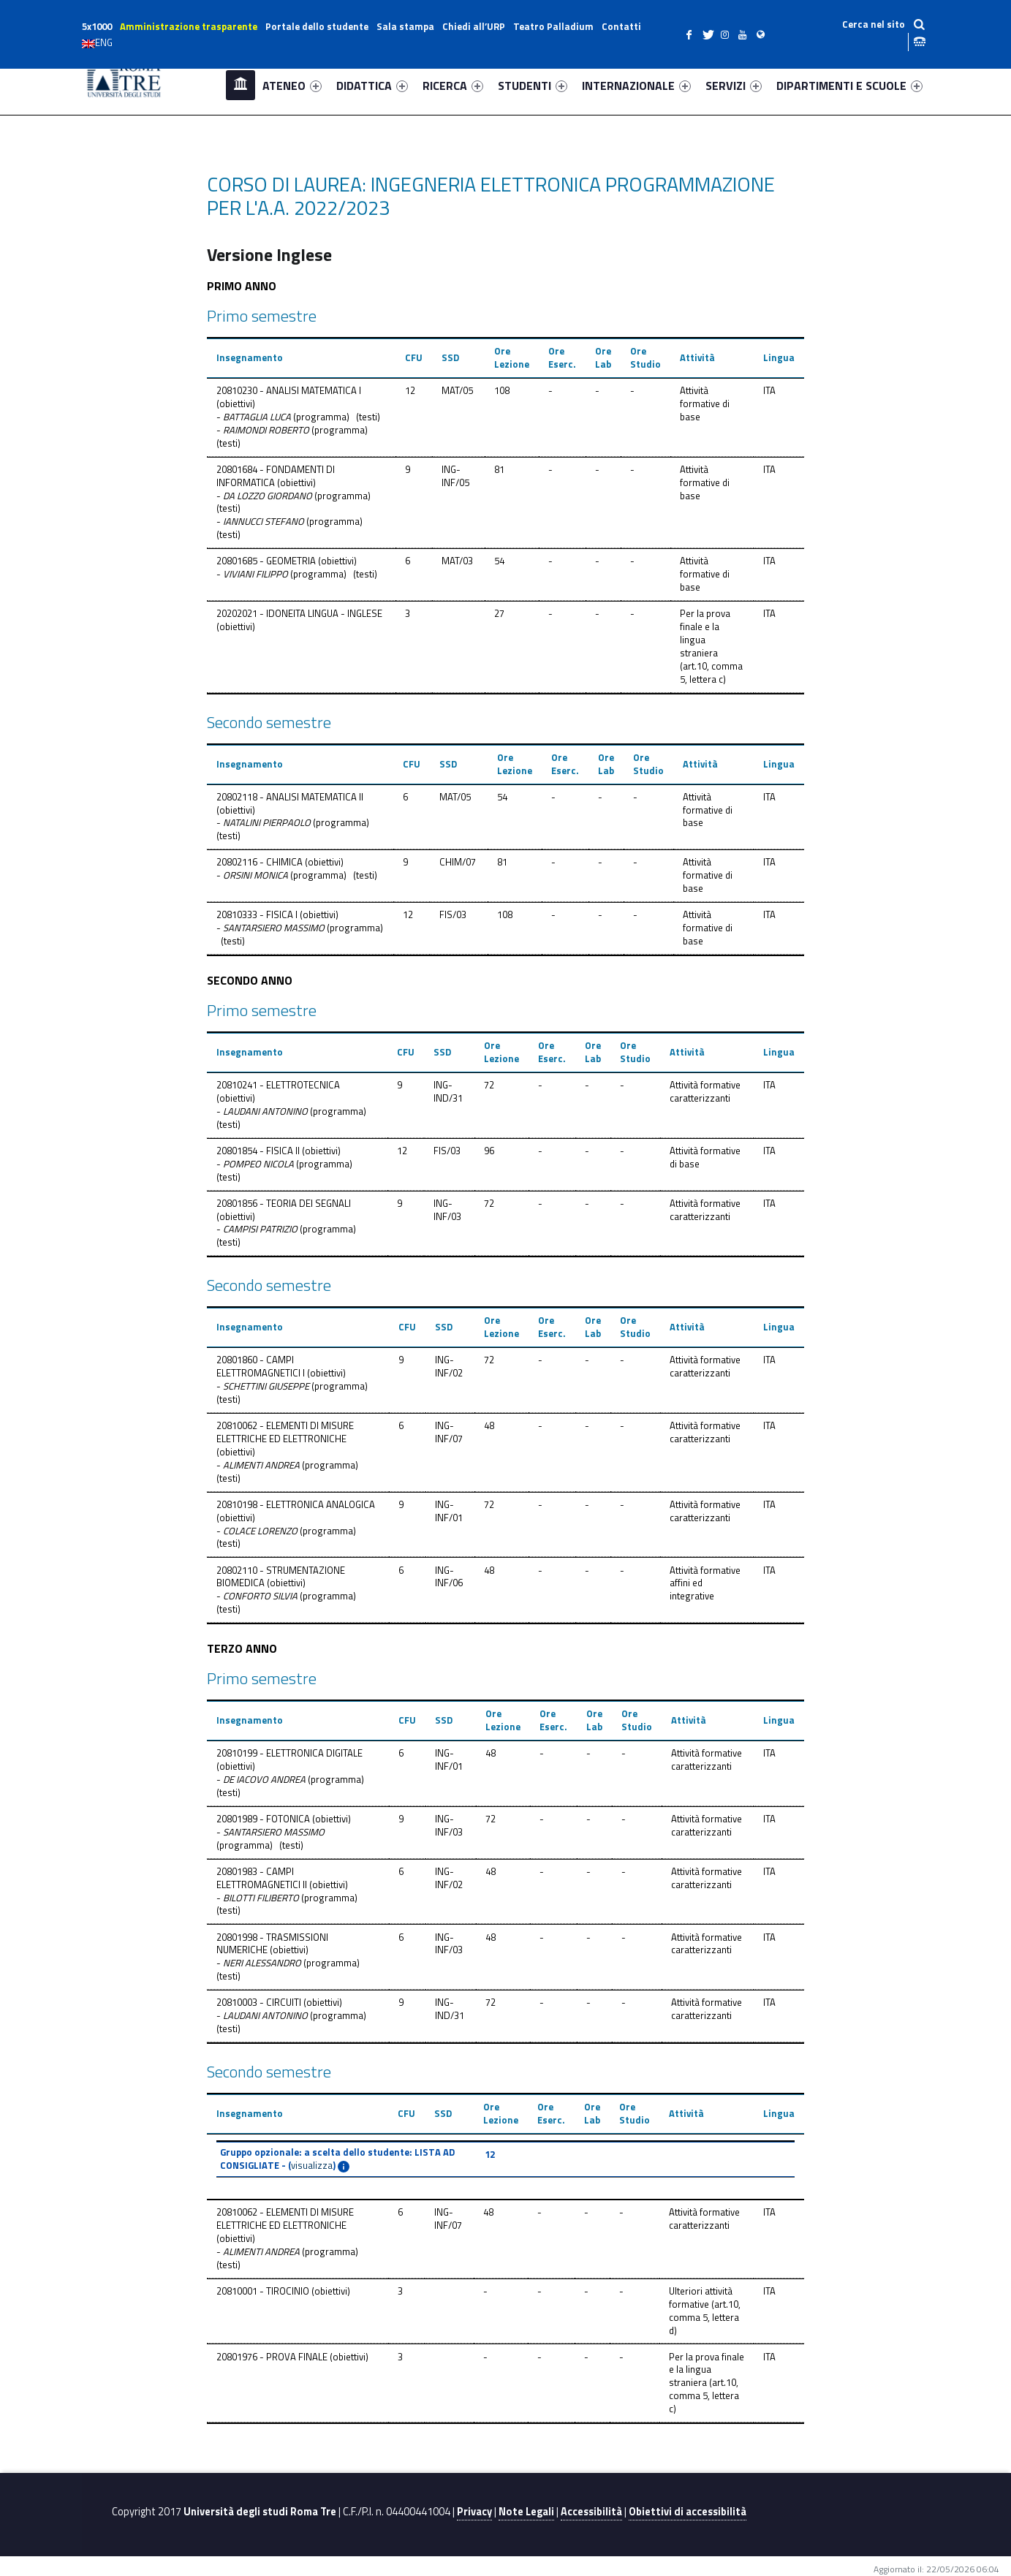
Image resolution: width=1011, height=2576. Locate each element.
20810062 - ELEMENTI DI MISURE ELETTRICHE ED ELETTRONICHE (285, 1432)
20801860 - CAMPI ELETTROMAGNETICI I (260, 1366)
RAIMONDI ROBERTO (266, 430)
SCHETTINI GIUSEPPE (266, 1386)
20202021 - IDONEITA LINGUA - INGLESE (299, 613)
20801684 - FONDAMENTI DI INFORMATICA (275, 476)
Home (240, 85)
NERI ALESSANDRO (262, 1962)
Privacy (474, 2512)
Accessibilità (591, 2512)
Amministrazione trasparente (188, 26)
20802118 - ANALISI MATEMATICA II (289, 796)
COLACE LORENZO (260, 1530)
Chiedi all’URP (473, 26)
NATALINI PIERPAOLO (267, 822)
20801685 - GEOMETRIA (266, 560)
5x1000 (97, 26)
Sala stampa (405, 26)
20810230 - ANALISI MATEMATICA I (288, 390)
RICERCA (453, 85)
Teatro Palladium (553, 26)
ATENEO (292, 85)
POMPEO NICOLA (258, 1163)
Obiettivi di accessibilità (687, 2512)
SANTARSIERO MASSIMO (274, 927)
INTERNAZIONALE (636, 85)
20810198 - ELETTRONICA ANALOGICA (295, 1504)
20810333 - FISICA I (257, 914)
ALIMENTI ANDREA (261, 1465)
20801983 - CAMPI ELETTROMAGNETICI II (261, 1878)
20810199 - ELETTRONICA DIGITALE (289, 1753)
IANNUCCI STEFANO (263, 521)
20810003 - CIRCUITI (258, 2002)
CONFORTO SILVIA (260, 1595)
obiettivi (235, 403)
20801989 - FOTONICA (263, 1818)
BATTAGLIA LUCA (257, 416)
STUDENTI (532, 85)
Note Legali (526, 2512)
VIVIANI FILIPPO (255, 574)
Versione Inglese (269, 254)
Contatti (621, 26)
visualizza (312, 2165)
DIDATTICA (372, 85)
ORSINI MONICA (255, 875)
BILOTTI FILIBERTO (261, 1897)
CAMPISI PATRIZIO (260, 1228)
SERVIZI (733, 85)
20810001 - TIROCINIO (262, 2291)
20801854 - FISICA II (258, 1150)
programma (321, 416)
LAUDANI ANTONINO (265, 1111)
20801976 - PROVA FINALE (271, 2356)
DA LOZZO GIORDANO (267, 495)
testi (368, 416)
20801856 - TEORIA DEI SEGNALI (283, 1203)
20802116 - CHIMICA (259, 862)
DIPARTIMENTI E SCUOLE (849, 85)
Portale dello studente (316, 26)
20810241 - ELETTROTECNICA (278, 1084)
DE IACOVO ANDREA (264, 1779)
